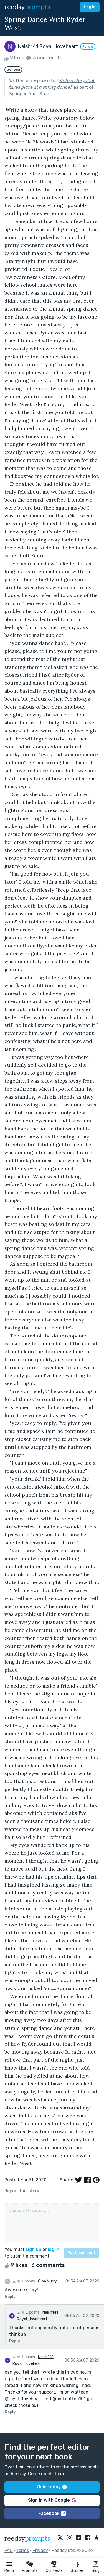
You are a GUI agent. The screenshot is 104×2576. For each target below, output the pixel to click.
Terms (22, 2550)
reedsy (27, 2539)
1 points (23, 2281)
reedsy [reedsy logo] (27, 7)
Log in (90, 7)
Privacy (40, 2550)
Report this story (21, 2190)
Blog (96, 2570)
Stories (77, 2570)
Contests (54, 2570)
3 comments (43, 58)
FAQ (8, 2550)
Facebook (52, 2513)
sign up (33, 2249)
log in (53, 2249)
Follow (87, 46)
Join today (52, 2486)
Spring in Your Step (29, 93)
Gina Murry (47, 2281)
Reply (10, 2296)
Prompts (30, 2570)
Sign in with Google (52, 2500)
